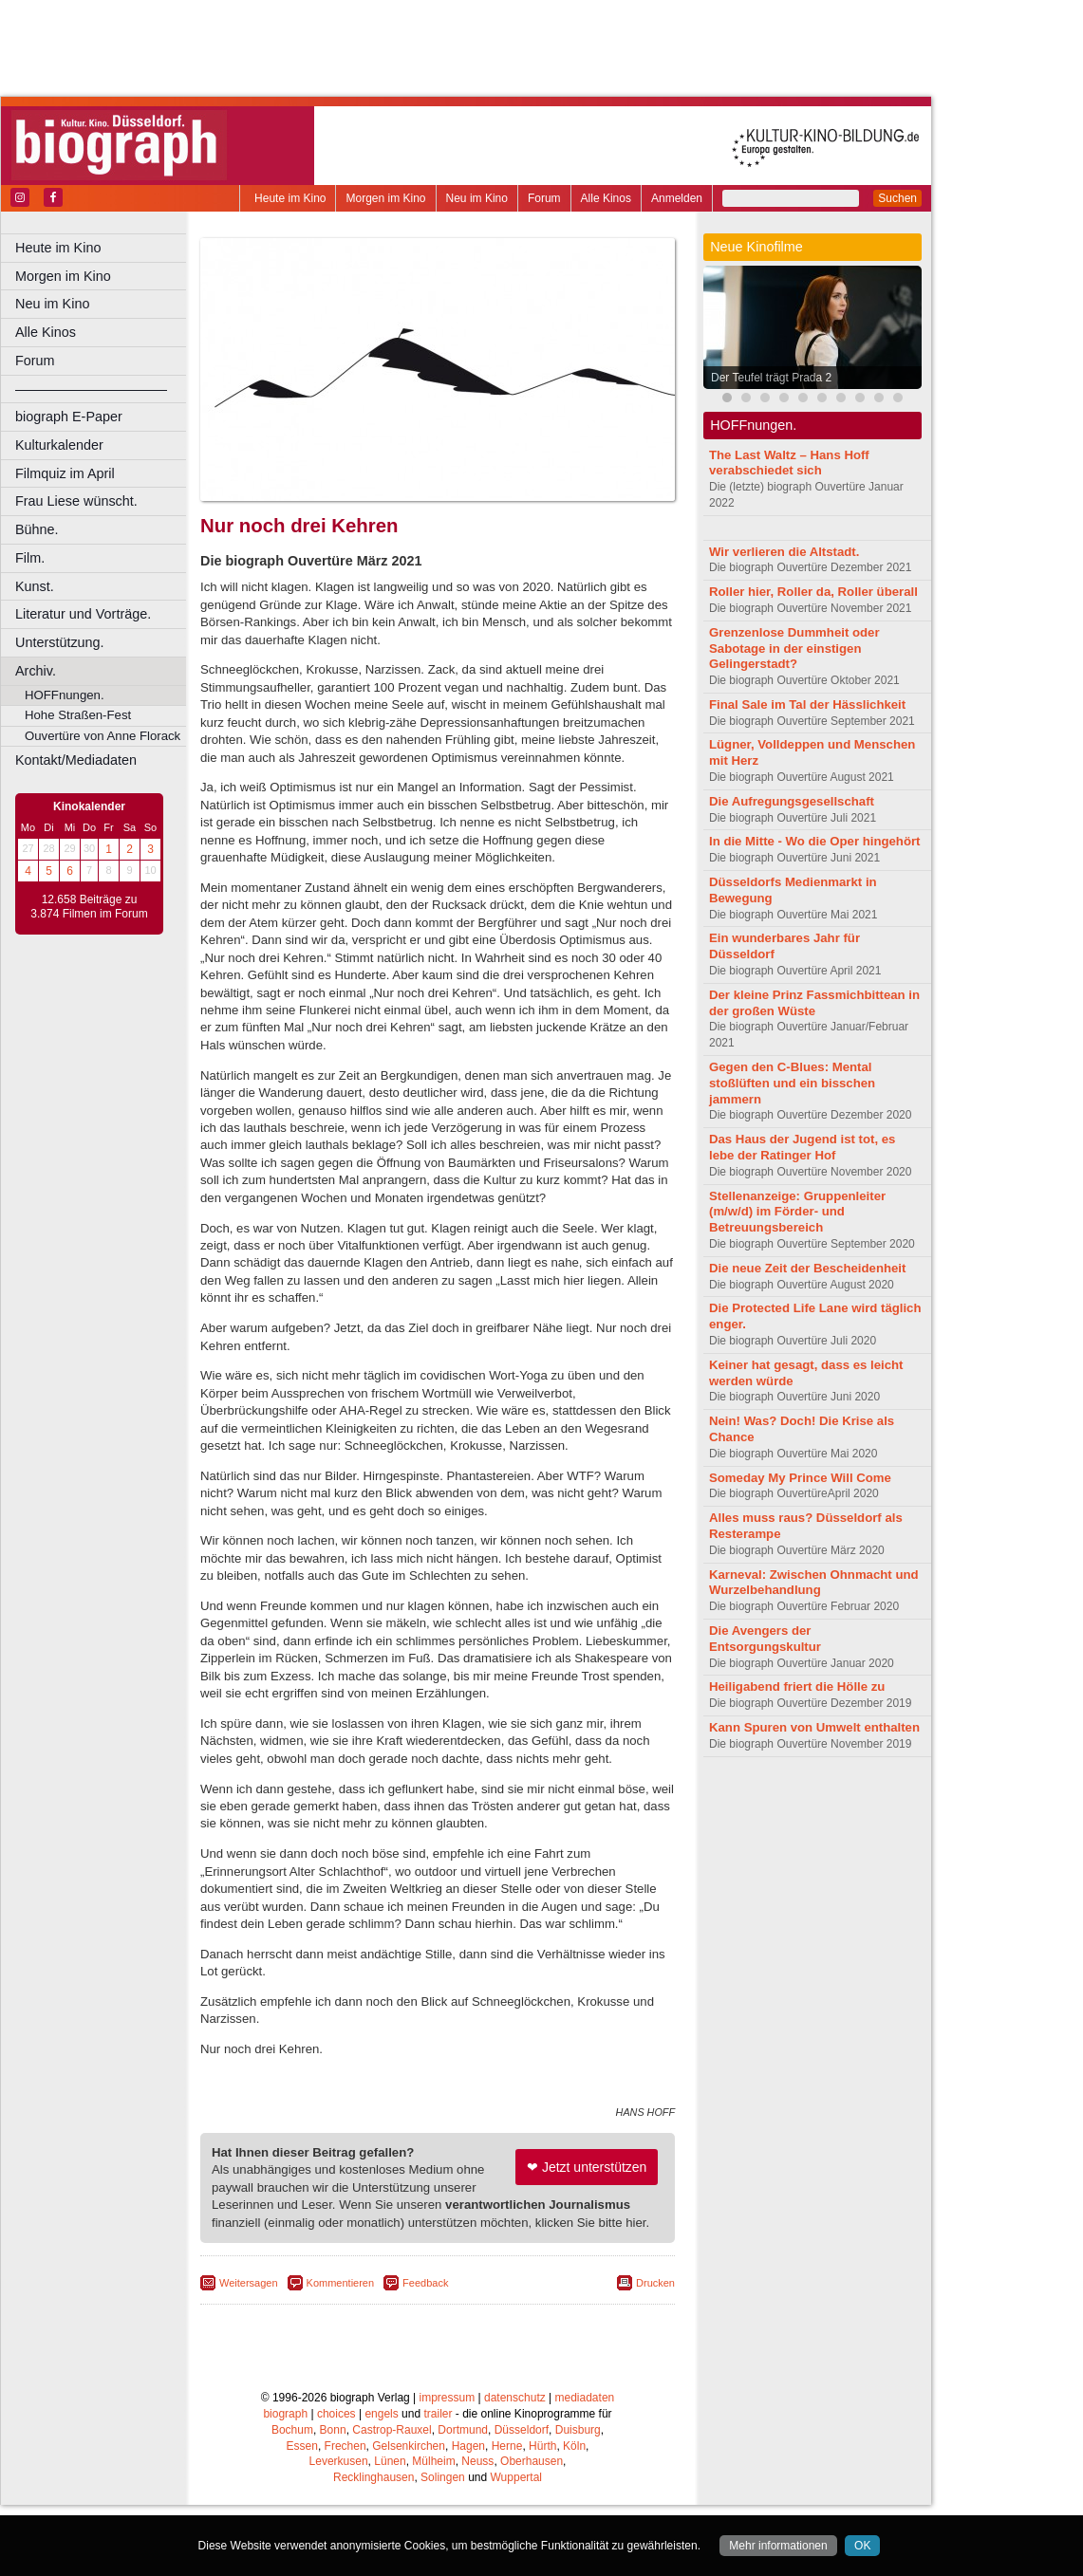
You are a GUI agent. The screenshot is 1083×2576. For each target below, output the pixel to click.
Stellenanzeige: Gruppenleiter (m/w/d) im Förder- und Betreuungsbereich (797, 1212)
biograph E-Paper (68, 416)
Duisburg (578, 2501)
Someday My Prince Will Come (800, 1478)
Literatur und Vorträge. (83, 613)
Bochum (292, 2501)
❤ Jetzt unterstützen (586, 2238)
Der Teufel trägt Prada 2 (771, 377)
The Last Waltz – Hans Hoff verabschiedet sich (789, 463)
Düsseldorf (522, 2501)
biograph (285, 2485)
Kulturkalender (59, 445)
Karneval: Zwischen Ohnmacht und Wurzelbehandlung (814, 1582)
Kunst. (34, 586)
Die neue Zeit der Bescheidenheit (807, 1268)
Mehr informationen (778, 2545)
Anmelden (676, 198)
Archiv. (35, 670)
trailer (437, 2485)
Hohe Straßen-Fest (78, 715)
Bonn (333, 2501)
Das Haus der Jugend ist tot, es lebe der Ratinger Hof (802, 1147)
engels (381, 2485)
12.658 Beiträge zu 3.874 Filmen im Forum (88, 907)
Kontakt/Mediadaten (76, 760)
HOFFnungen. (64, 695)
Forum (544, 198)
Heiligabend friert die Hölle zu (797, 1686)
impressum (448, 2468)
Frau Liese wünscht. (76, 501)
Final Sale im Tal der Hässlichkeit (807, 704)
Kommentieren (341, 2354)
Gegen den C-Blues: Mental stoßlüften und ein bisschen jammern (792, 1083)
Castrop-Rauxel (391, 2501)
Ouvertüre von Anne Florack (102, 736)
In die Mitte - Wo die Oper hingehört (814, 841)
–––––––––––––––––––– (91, 389)
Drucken (655, 2354)
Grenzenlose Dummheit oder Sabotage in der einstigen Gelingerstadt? (794, 648)
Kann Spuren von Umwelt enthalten (814, 1727)
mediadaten (585, 2468)
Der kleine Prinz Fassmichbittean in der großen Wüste (814, 1003)
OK (862, 2545)
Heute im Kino (290, 198)
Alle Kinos (606, 198)
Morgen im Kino (385, 198)
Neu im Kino (477, 198)
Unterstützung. (59, 642)
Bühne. (37, 529)
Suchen (897, 198)
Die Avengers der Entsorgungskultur (765, 1638)
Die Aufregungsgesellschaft (791, 801)
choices (336, 2485)
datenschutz (515, 2468)
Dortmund (463, 2501)
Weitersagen (248, 2354)
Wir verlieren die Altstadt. (784, 552)
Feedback (425, 2354)
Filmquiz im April (65, 473)
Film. (30, 557)
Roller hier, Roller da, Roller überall (813, 591)
